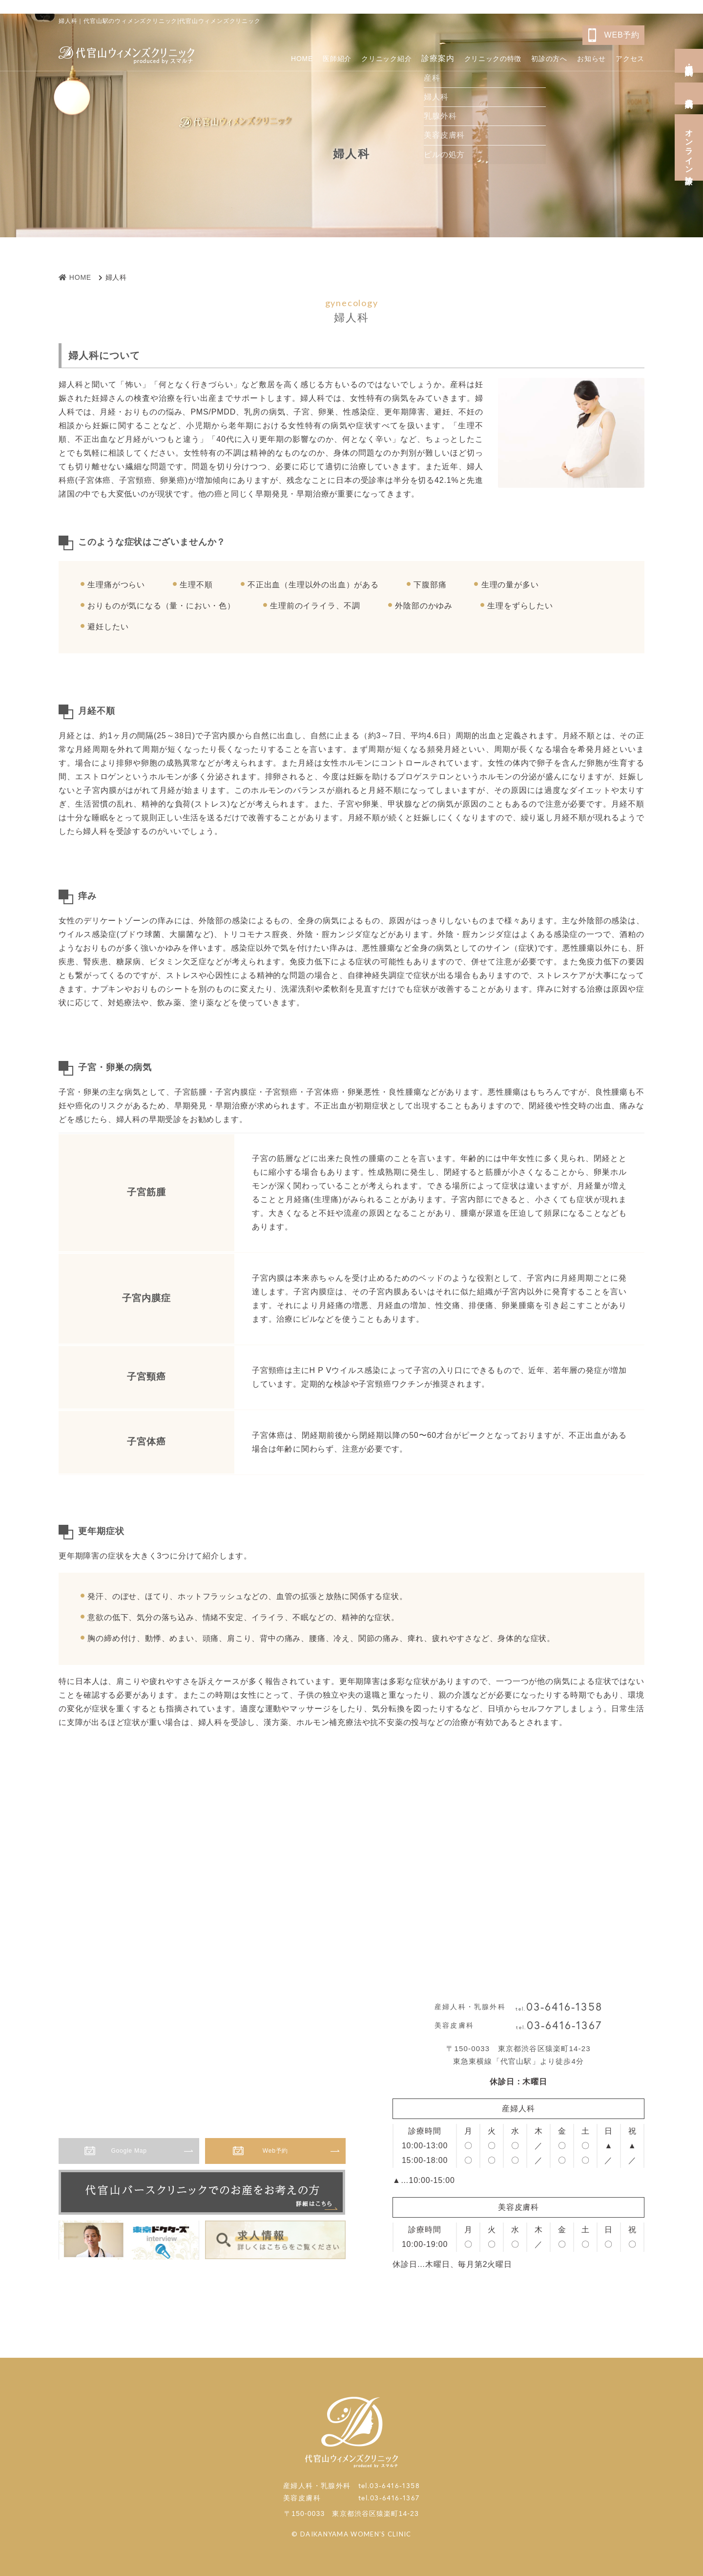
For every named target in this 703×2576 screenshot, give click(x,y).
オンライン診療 (689, 147)
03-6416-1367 (564, 2025)
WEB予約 (622, 35)
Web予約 (286, 2152)
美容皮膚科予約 (689, 93)
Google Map (138, 2152)
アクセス (628, 56)
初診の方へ (533, 56)
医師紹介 (289, 56)
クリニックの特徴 (466, 56)
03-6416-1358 (564, 2007)
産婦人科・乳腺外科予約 (689, 61)
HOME (247, 56)
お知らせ (582, 56)
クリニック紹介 (347, 56)
